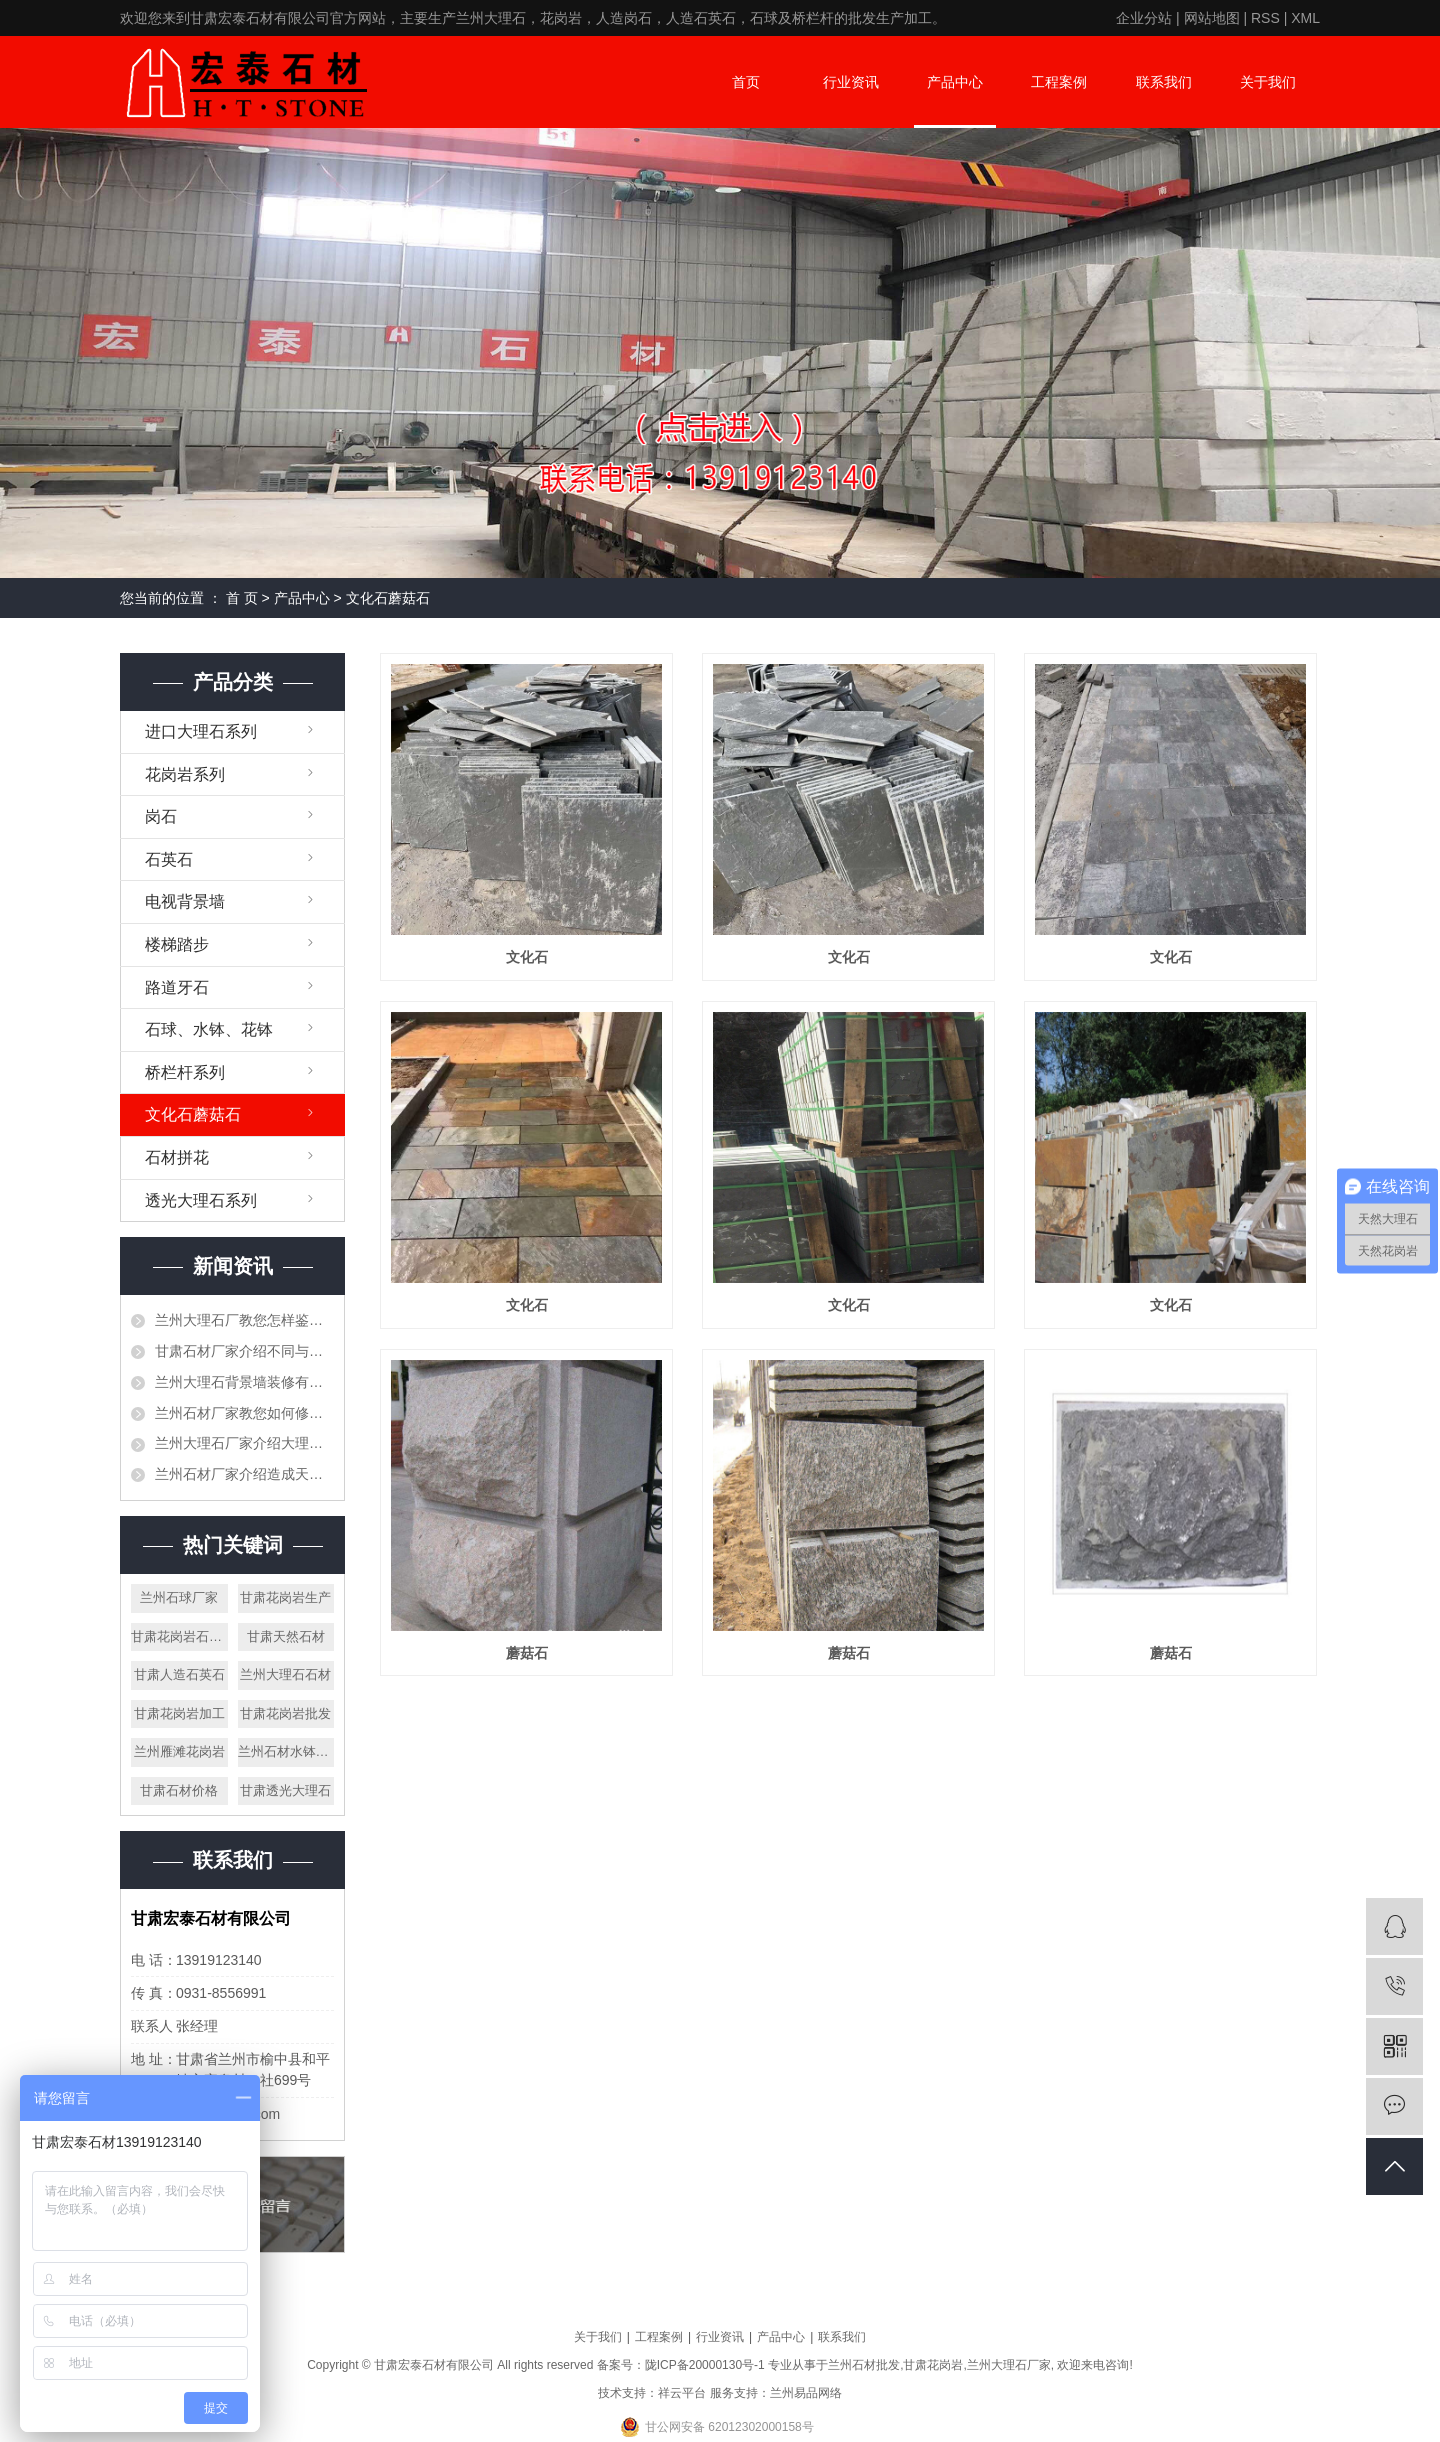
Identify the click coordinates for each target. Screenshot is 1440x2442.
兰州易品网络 (806, 2393)
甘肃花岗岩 (933, 2365)
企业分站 (1144, 18)
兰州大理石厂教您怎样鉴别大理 (244, 1320)
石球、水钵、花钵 (209, 1029)
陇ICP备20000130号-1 (705, 2365)
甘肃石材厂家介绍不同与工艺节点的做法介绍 (244, 1351)
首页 (746, 82)
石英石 (169, 859)
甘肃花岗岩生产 (285, 1597)
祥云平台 (682, 2393)
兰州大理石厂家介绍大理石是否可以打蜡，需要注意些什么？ (244, 1443)
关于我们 (1268, 82)
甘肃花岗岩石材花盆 (179, 1636)
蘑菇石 (527, 1653)
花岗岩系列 (185, 774)
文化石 (527, 957)
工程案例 (1059, 82)
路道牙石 (177, 987)
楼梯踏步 (177, 944)
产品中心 (955, 82)
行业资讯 (851, 82)
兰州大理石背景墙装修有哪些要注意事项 (244, 1382)
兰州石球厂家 (179, 1597)
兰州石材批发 (864, 2365)
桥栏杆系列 (185, 1072)
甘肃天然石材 (286, 1636)
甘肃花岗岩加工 (179, 1713)
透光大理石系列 (201, 1200)
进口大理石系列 (201, 731)
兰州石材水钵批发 (286, 1751)
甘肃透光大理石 (285, 1790)
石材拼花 (177, 1157)
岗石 (161, 816)
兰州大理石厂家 (1009, 2365)
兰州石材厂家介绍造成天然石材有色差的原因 (244, 1474)
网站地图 (1212, 18)
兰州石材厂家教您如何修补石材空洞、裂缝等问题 (244, 1413)
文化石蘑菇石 (388, 598)
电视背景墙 (185, 901)
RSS (1265, 18)
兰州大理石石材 (285, 1674)
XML (1305, 18)
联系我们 (1164, 82)
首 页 (242, 598)
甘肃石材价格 (179, 1790)
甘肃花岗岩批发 (285, 1713)
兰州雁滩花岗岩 (179, 1751)
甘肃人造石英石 (179, 1674)
